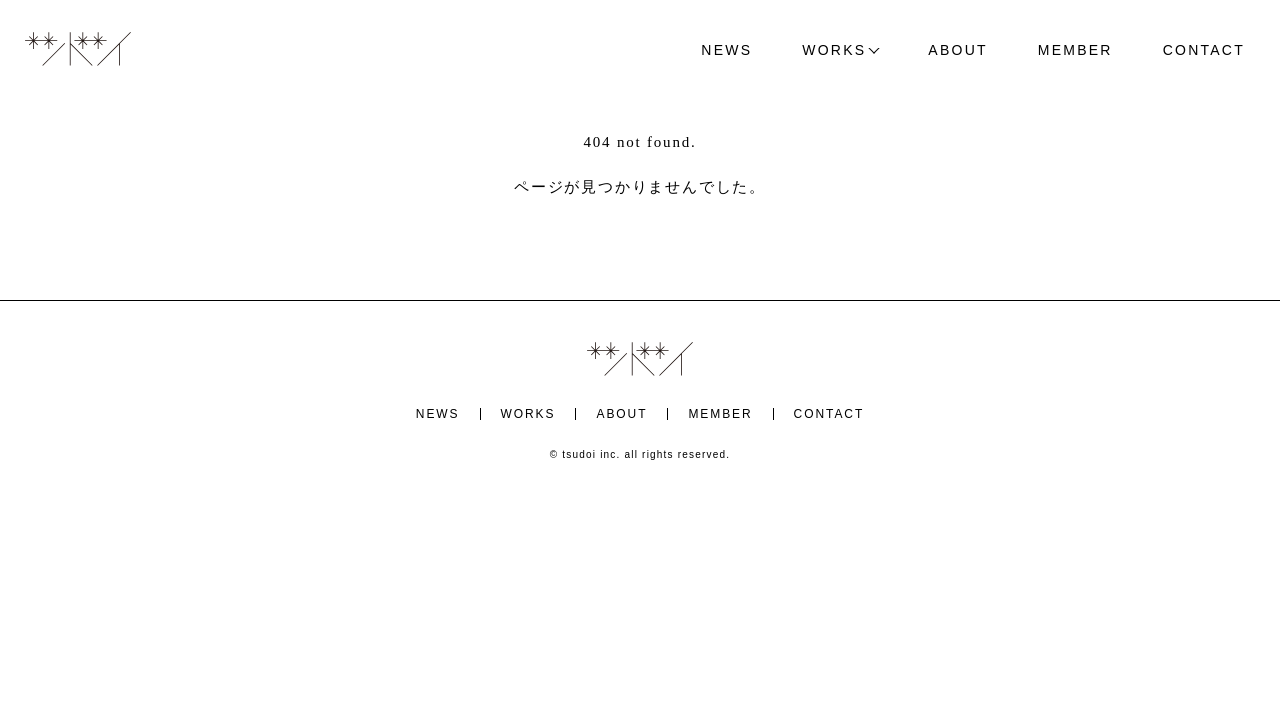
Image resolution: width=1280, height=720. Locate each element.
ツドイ (78, 50)
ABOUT (957, 50)
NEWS (726, 50)
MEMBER (1075, 50)
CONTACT (1204, 50)
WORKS (834, 50)
